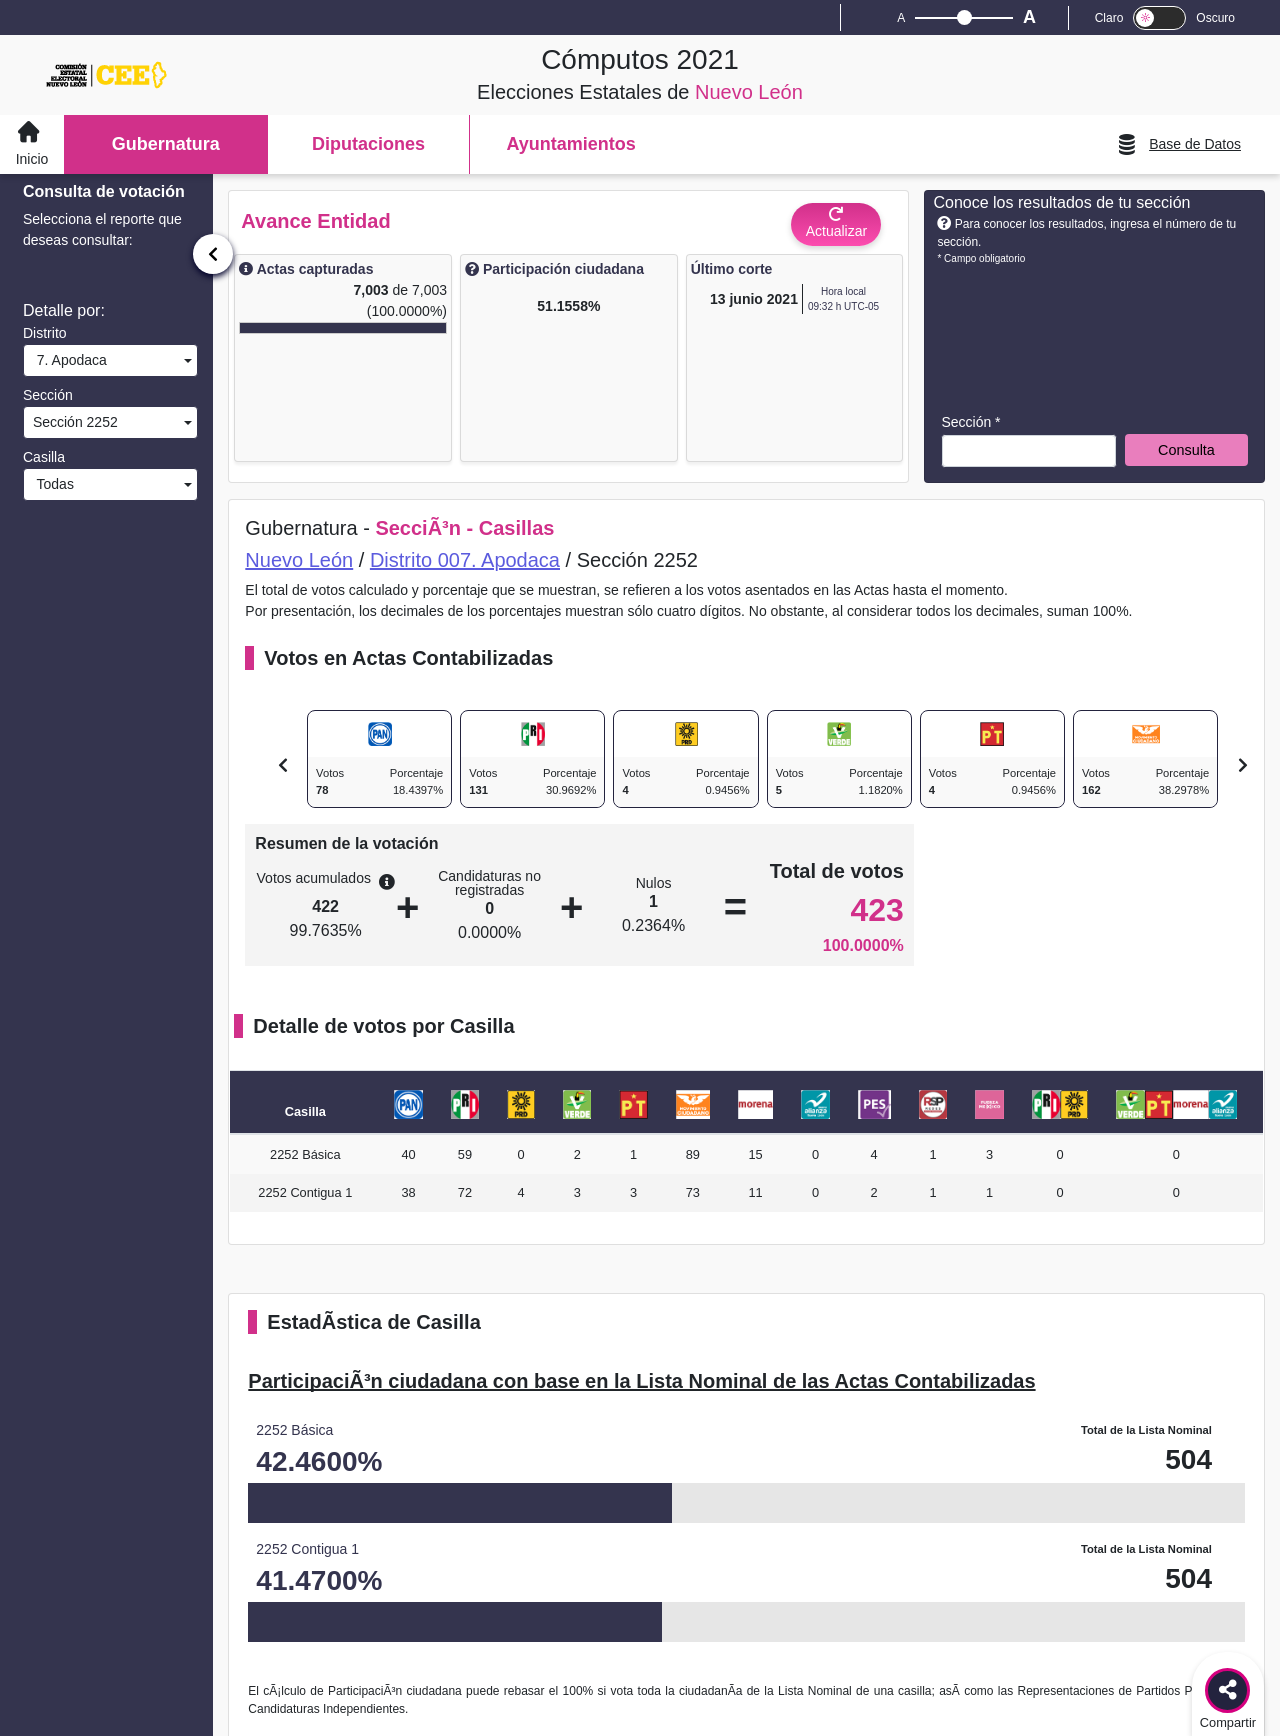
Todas (51, 484)
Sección (48, 395)
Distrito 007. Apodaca (465, 560)
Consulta (1186, 450)
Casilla (44, 457)
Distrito (45, 333)
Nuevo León (299, 560)
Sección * (970, 422)
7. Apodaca (68, 360)
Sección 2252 (73, 422)
